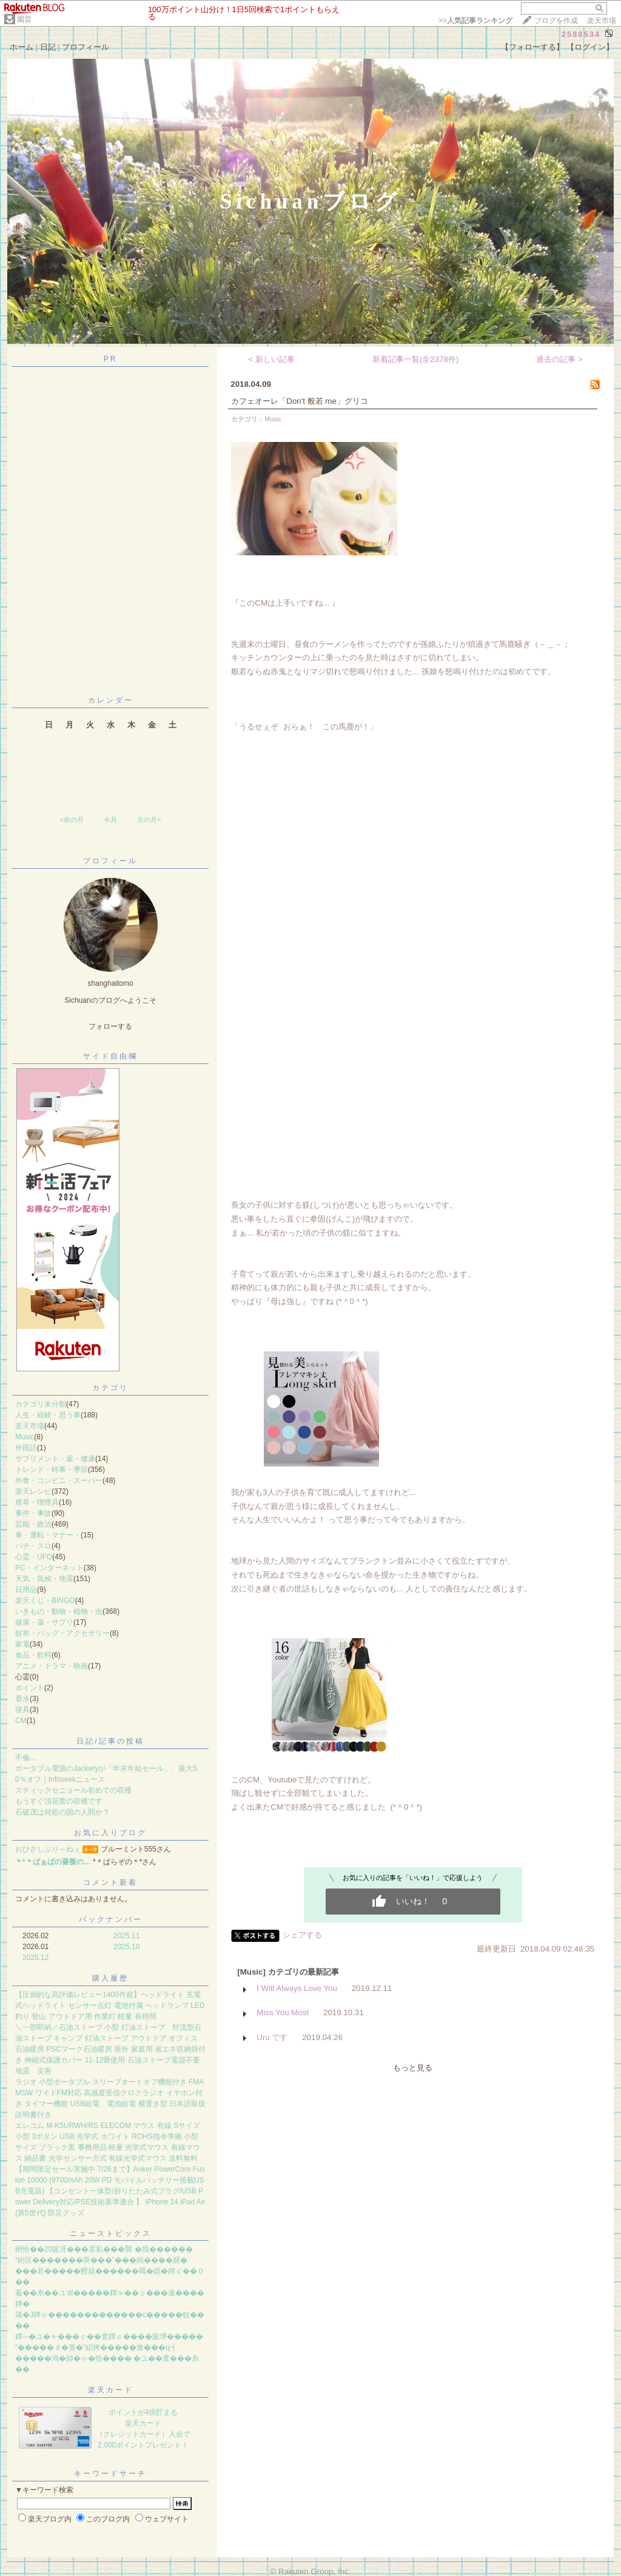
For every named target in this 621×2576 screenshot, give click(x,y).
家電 (22, 1644)
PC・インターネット (49, 1568)
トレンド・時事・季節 (51, 1469)
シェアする (302, 1934)
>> (475, 20)
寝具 (22, 1709)
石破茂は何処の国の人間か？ (62, 1812)
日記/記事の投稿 (110, 1741)
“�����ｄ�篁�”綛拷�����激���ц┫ (96, 2347)
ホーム (21, 47)
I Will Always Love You (297, 1988)
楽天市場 (601, 20)
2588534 (581, 34)
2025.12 (35, 1957)
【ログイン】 (590, 47)
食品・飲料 (33, 1655)
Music (24, 1437)
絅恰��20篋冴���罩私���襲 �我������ (104, 2249)
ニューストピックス (111, 2233)
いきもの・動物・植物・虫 (58, 1611)
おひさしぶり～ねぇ (48, 1849)
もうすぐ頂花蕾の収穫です (58, 1801)
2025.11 (126, 1936)
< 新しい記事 (272, 359)
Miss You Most (283, 2012)
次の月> (149, 819)
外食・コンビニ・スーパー (58, 1480)
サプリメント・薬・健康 (55, 1458)
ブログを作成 (556, 20)
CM (21, 1720)
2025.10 (126, 1946)
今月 (110, 819)
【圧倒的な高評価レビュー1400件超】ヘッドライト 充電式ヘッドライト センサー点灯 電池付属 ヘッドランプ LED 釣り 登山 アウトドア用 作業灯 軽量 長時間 (110, 2005)
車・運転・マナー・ (48, 1535)
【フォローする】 (532, 47)
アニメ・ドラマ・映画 (51, 1666)
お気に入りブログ (110, 1832)
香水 (22, 1698)
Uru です (272, 2037)
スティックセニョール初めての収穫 (73, 1790)
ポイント (29, 1688)
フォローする (110, 1026)
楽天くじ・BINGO (45, 1600)
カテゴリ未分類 (40, 1404)
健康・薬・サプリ (44, 1622)
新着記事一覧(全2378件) (415, 359)
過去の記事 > (559, 359)
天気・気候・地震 (44, 1578)
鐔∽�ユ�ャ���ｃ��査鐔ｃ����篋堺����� (109, 2336)
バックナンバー (111, 1919)
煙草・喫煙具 (37, 1502)
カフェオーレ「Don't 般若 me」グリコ (299, 401)
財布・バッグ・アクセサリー (62, 1633)
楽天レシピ (33, 1491)
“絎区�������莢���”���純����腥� (101, 2260)
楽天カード (110, 2390)
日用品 (26, 1589)
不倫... (25, 1757)
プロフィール (85, 47)
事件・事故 (33, 1513)
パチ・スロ (33, 1546)
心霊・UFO (33, 1557)
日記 (48, 47)
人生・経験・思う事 (48, 1415)
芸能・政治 (33, 1524)
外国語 (26, 1448)
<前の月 (71, 819)
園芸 (24, 19)
